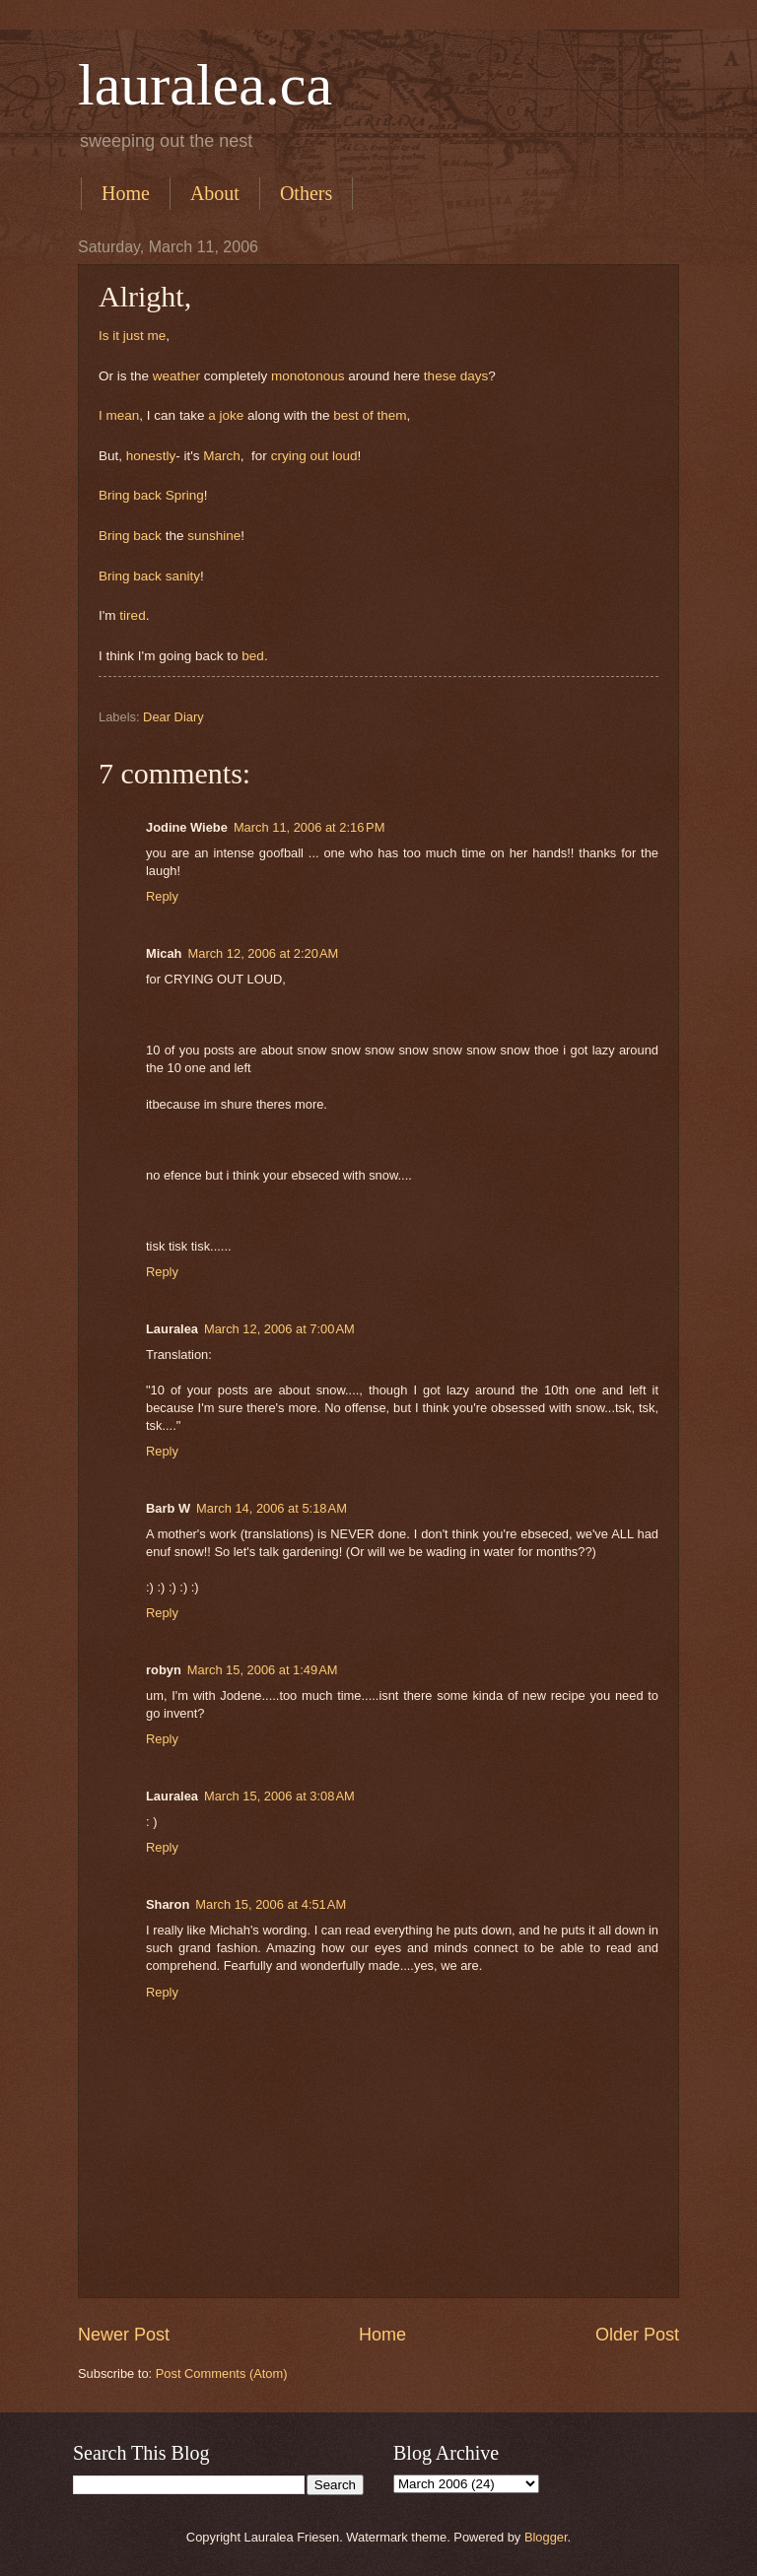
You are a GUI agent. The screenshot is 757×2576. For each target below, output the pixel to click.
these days (456, 376)
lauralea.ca (205, 84)
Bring (116, 495)
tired (132, 615)
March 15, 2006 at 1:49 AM (262, 1669)
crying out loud (314, 455)
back (147, 495)
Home (126, 193)
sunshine (214, 535)
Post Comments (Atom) (222, 2373)
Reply (162, 896)
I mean (119, 415)
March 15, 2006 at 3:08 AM (279, 1796)
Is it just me (132, 335)
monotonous (309, 376)
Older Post (637, 2334)
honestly (148, 455)
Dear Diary (173, 717)
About (215, 193)
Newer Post (124, 2334)
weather (176, 376)
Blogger (546, 2537)
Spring (185, 495)
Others (306, 193)
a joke (227, 415)
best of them (369, 415)
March (222, 455)
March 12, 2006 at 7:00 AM (279, 1329)
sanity (183, 576)
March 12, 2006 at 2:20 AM (263, 953)
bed (252, 655)
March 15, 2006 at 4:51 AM (270, 1904)
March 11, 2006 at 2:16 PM (309, 827)
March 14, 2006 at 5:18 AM (271, 1508)
